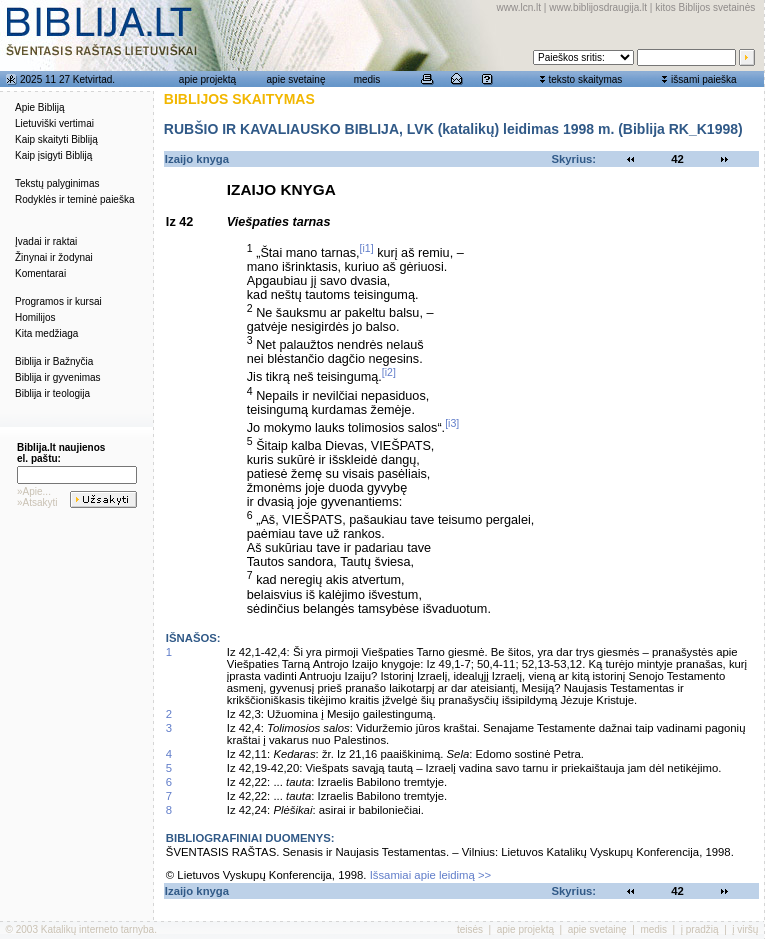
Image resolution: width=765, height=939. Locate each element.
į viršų (745, 929)
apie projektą (207, 79)
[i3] (452, 423)
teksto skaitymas (585, 79)
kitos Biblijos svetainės (705, 7)
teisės (470, 929)
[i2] (389, 372)
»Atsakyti (37, 502)
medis (367, 79)
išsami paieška (704, 79)
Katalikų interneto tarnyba (97, 929)
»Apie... (34, 491)
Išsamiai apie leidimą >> (431, 875)
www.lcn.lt (519, 7)
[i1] (367, 248)
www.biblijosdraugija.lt (598, 7)
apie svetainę (296, 79)
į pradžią (700, 929)
